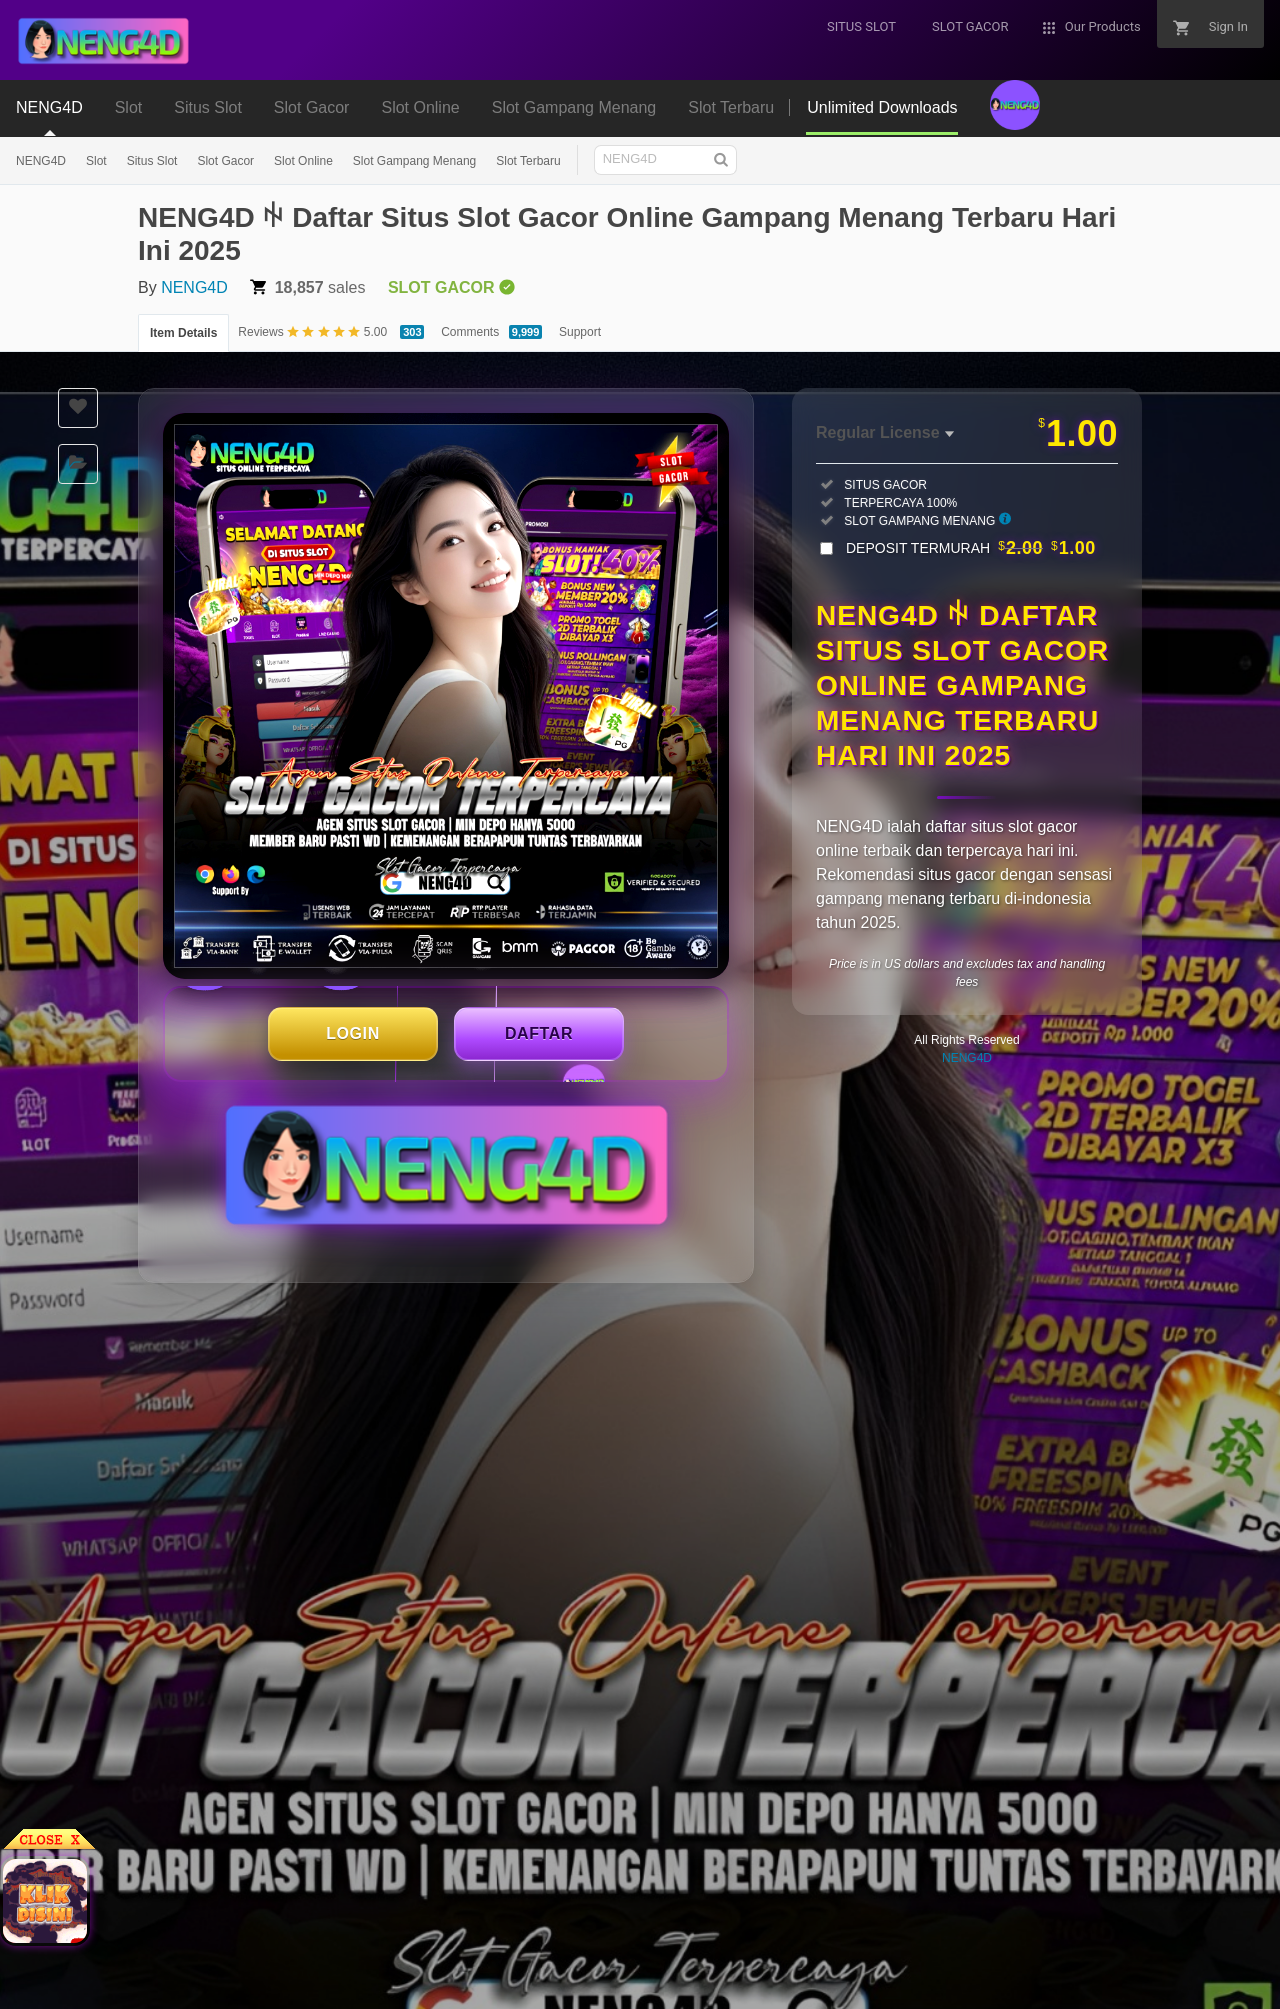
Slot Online (303, 161)
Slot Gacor (225, 161)
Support (580, 332)
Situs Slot (152, 161)
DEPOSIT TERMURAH (971, 548)
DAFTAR (539, 1033)
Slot (96, 161)
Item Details (183, 333)
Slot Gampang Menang (414, 161)
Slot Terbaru (528, 161)
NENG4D (41, 161)
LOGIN (353, 1033)
